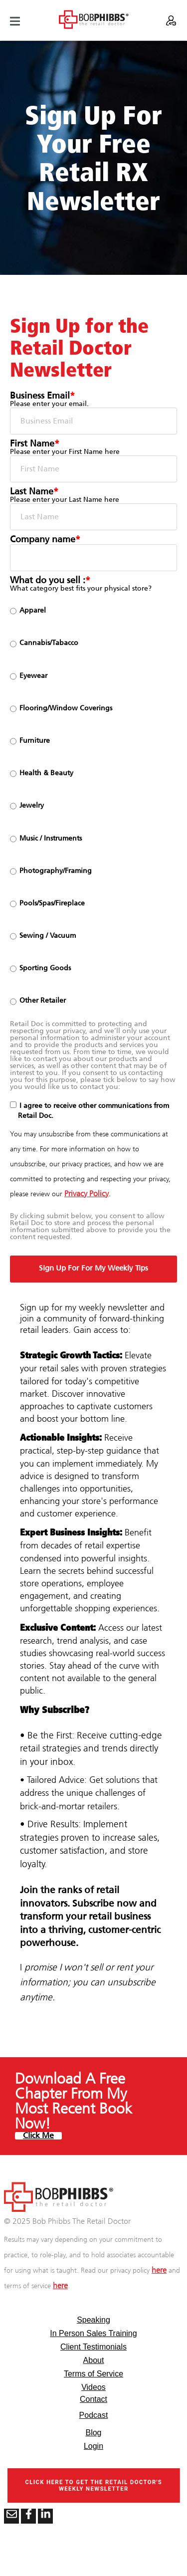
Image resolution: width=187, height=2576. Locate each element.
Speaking (93, 2320)
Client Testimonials (93, 2347)
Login (93, 2446)
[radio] (93, 611)
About (93, 2360)
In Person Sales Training (93, 2333)
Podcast (93, 2415)
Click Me (38, 2136)
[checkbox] (93, 806)
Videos (93, 2387)
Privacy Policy (86, 1194)
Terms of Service (93, 2373)
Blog (93, 2432)
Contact (93, 2399)
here (159, 2270)
